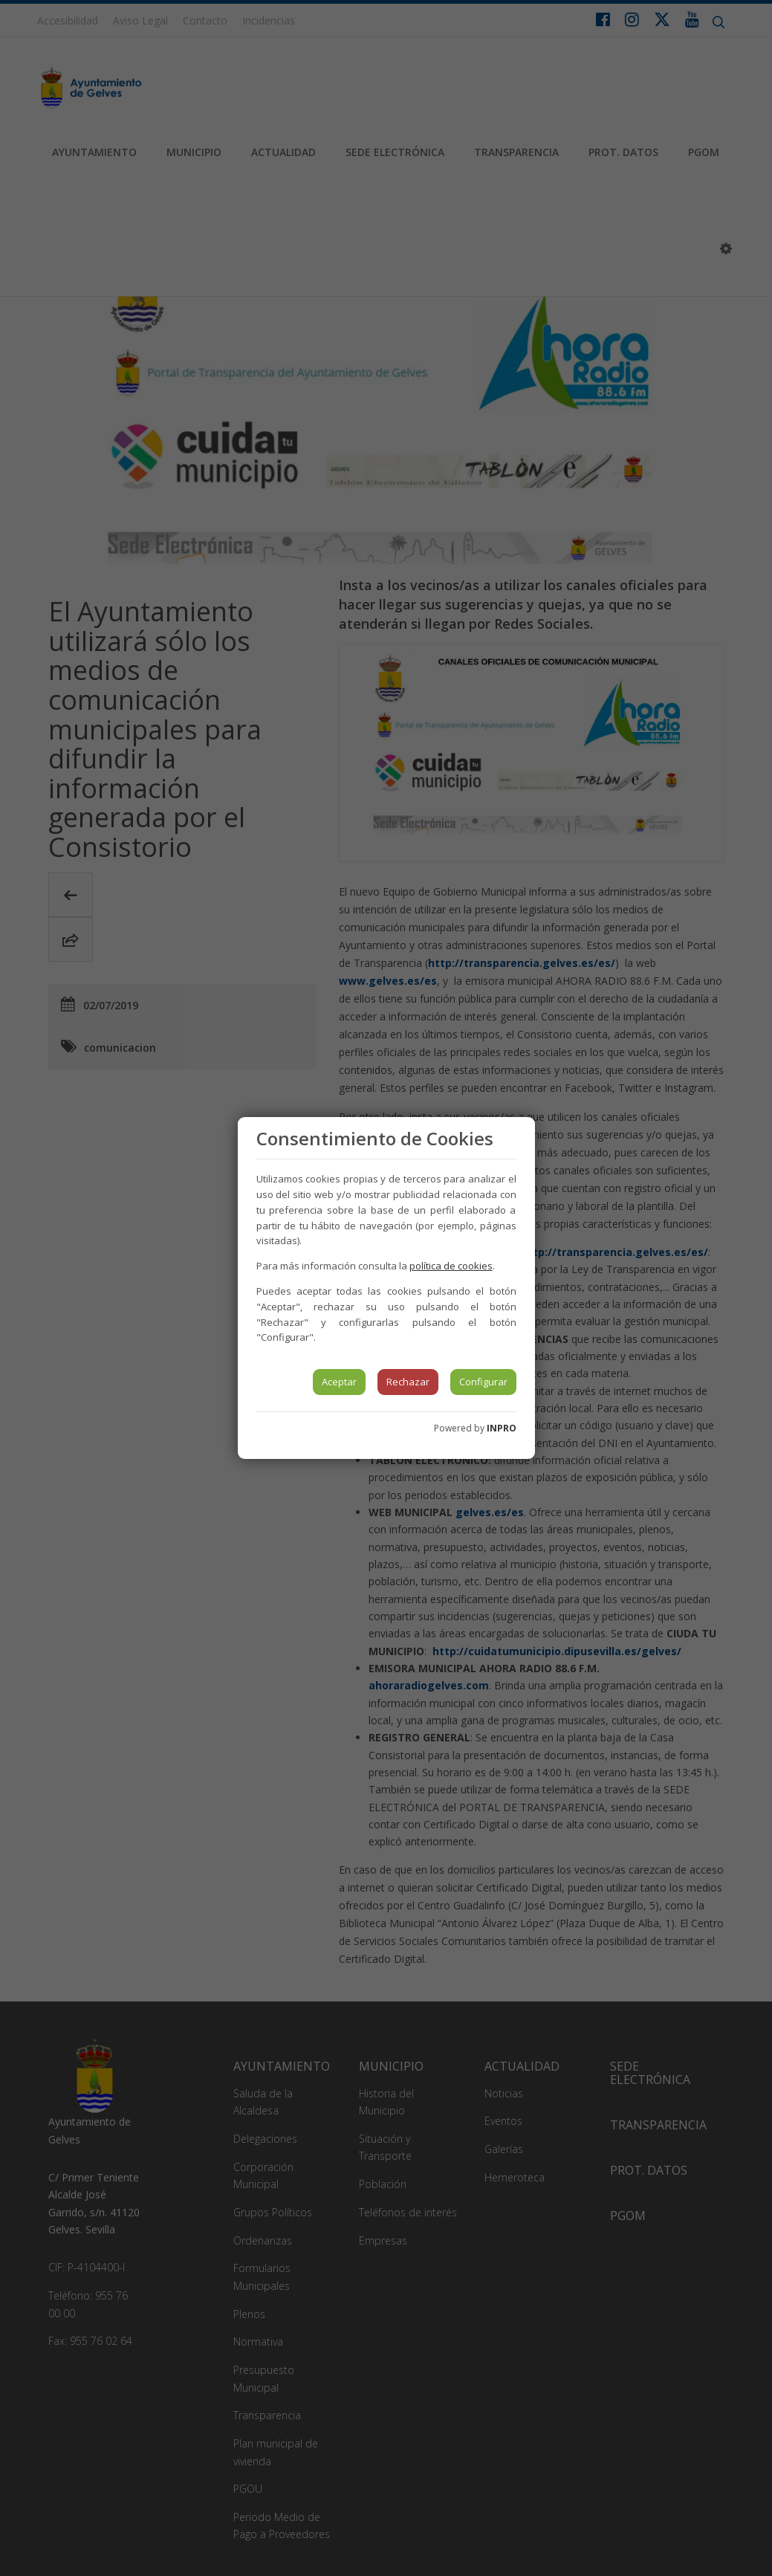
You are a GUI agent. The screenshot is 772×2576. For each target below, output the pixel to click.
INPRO (501, 1428)
